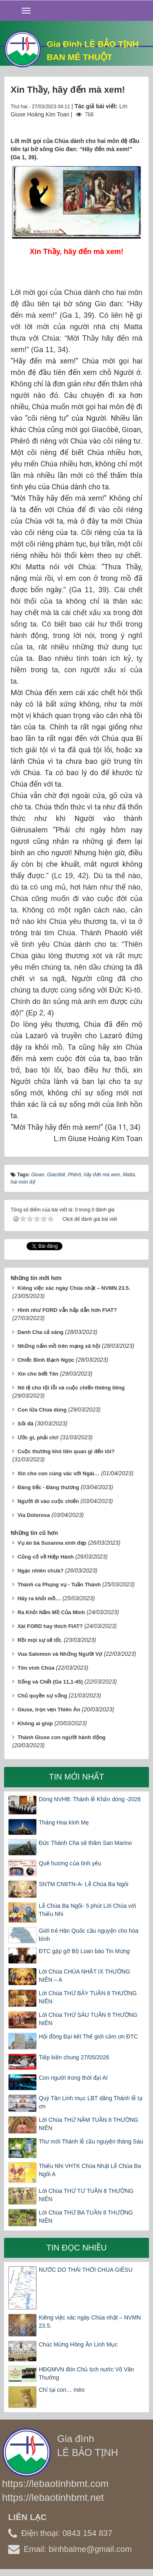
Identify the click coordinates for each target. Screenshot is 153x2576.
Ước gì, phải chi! (38, 1437)
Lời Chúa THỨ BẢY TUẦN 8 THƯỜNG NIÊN (88, 1997)
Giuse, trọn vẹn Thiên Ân (49, 1709)
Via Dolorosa (34, 1515)
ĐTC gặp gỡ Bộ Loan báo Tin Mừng (84, 1951)
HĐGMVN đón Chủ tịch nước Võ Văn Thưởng (86, 2373)
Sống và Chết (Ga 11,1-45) (50, 1682)
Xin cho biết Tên (38, 1374)
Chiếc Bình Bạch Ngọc (46, 1360)
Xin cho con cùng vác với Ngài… (59, 1473)
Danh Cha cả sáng (40, 1332)
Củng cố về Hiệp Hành (46, 1557)
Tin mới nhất (76, 1776)
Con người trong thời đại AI (73, 2077)
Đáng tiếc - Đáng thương (48, 1487)
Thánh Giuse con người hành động (62, 1737)
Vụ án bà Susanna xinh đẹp (52, 1543)
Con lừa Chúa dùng (42, 1410)
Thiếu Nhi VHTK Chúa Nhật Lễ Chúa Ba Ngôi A (90, 2170)
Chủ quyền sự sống (42, 1696)
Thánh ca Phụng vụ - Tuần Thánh (59, 1584)
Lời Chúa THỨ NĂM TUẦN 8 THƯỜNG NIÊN (88, 2124)
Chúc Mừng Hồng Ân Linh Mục (78, 2344)
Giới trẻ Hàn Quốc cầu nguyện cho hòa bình (88, 1934)
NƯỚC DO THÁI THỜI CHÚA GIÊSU (86, 2269)
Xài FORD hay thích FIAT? (50, 1626)
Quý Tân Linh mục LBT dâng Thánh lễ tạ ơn (90, 2102)
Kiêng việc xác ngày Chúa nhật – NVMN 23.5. (74, 1288)
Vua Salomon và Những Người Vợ (60, 1654)
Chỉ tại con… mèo (61, 2389)
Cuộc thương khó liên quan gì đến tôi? (66, 1451)
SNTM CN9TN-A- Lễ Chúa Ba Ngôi (84, 1884)
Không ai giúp (35, 1723)
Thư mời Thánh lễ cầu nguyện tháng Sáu (91, 2141)
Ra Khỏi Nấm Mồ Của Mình (51, 1612)
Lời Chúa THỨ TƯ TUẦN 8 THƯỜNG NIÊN (86, 2195)
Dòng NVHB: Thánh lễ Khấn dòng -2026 (90, 1799)
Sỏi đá (25, 1424)
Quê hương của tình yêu (70, 1863)
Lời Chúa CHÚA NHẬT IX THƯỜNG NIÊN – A (84, 1975)
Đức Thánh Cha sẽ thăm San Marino (85, 1843)
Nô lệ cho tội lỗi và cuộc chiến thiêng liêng (71, 1388)
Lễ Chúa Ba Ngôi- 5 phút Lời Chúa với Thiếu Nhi (87, 1909)
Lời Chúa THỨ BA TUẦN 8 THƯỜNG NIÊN (86, 2216)
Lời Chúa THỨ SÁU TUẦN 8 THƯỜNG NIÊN (88, 2019)
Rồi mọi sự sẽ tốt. (40, 1640)
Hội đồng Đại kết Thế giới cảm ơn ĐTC (88, 2036)
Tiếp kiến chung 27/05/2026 (74, 2057)
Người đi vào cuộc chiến (48, 1501)
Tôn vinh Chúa (36, 1668)
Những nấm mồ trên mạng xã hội (59, 1346)
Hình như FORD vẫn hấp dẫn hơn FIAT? (67, 1310)
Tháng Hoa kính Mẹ (64, 1822)
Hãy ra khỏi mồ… (39, 1598)
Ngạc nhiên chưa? (41, 1571)
